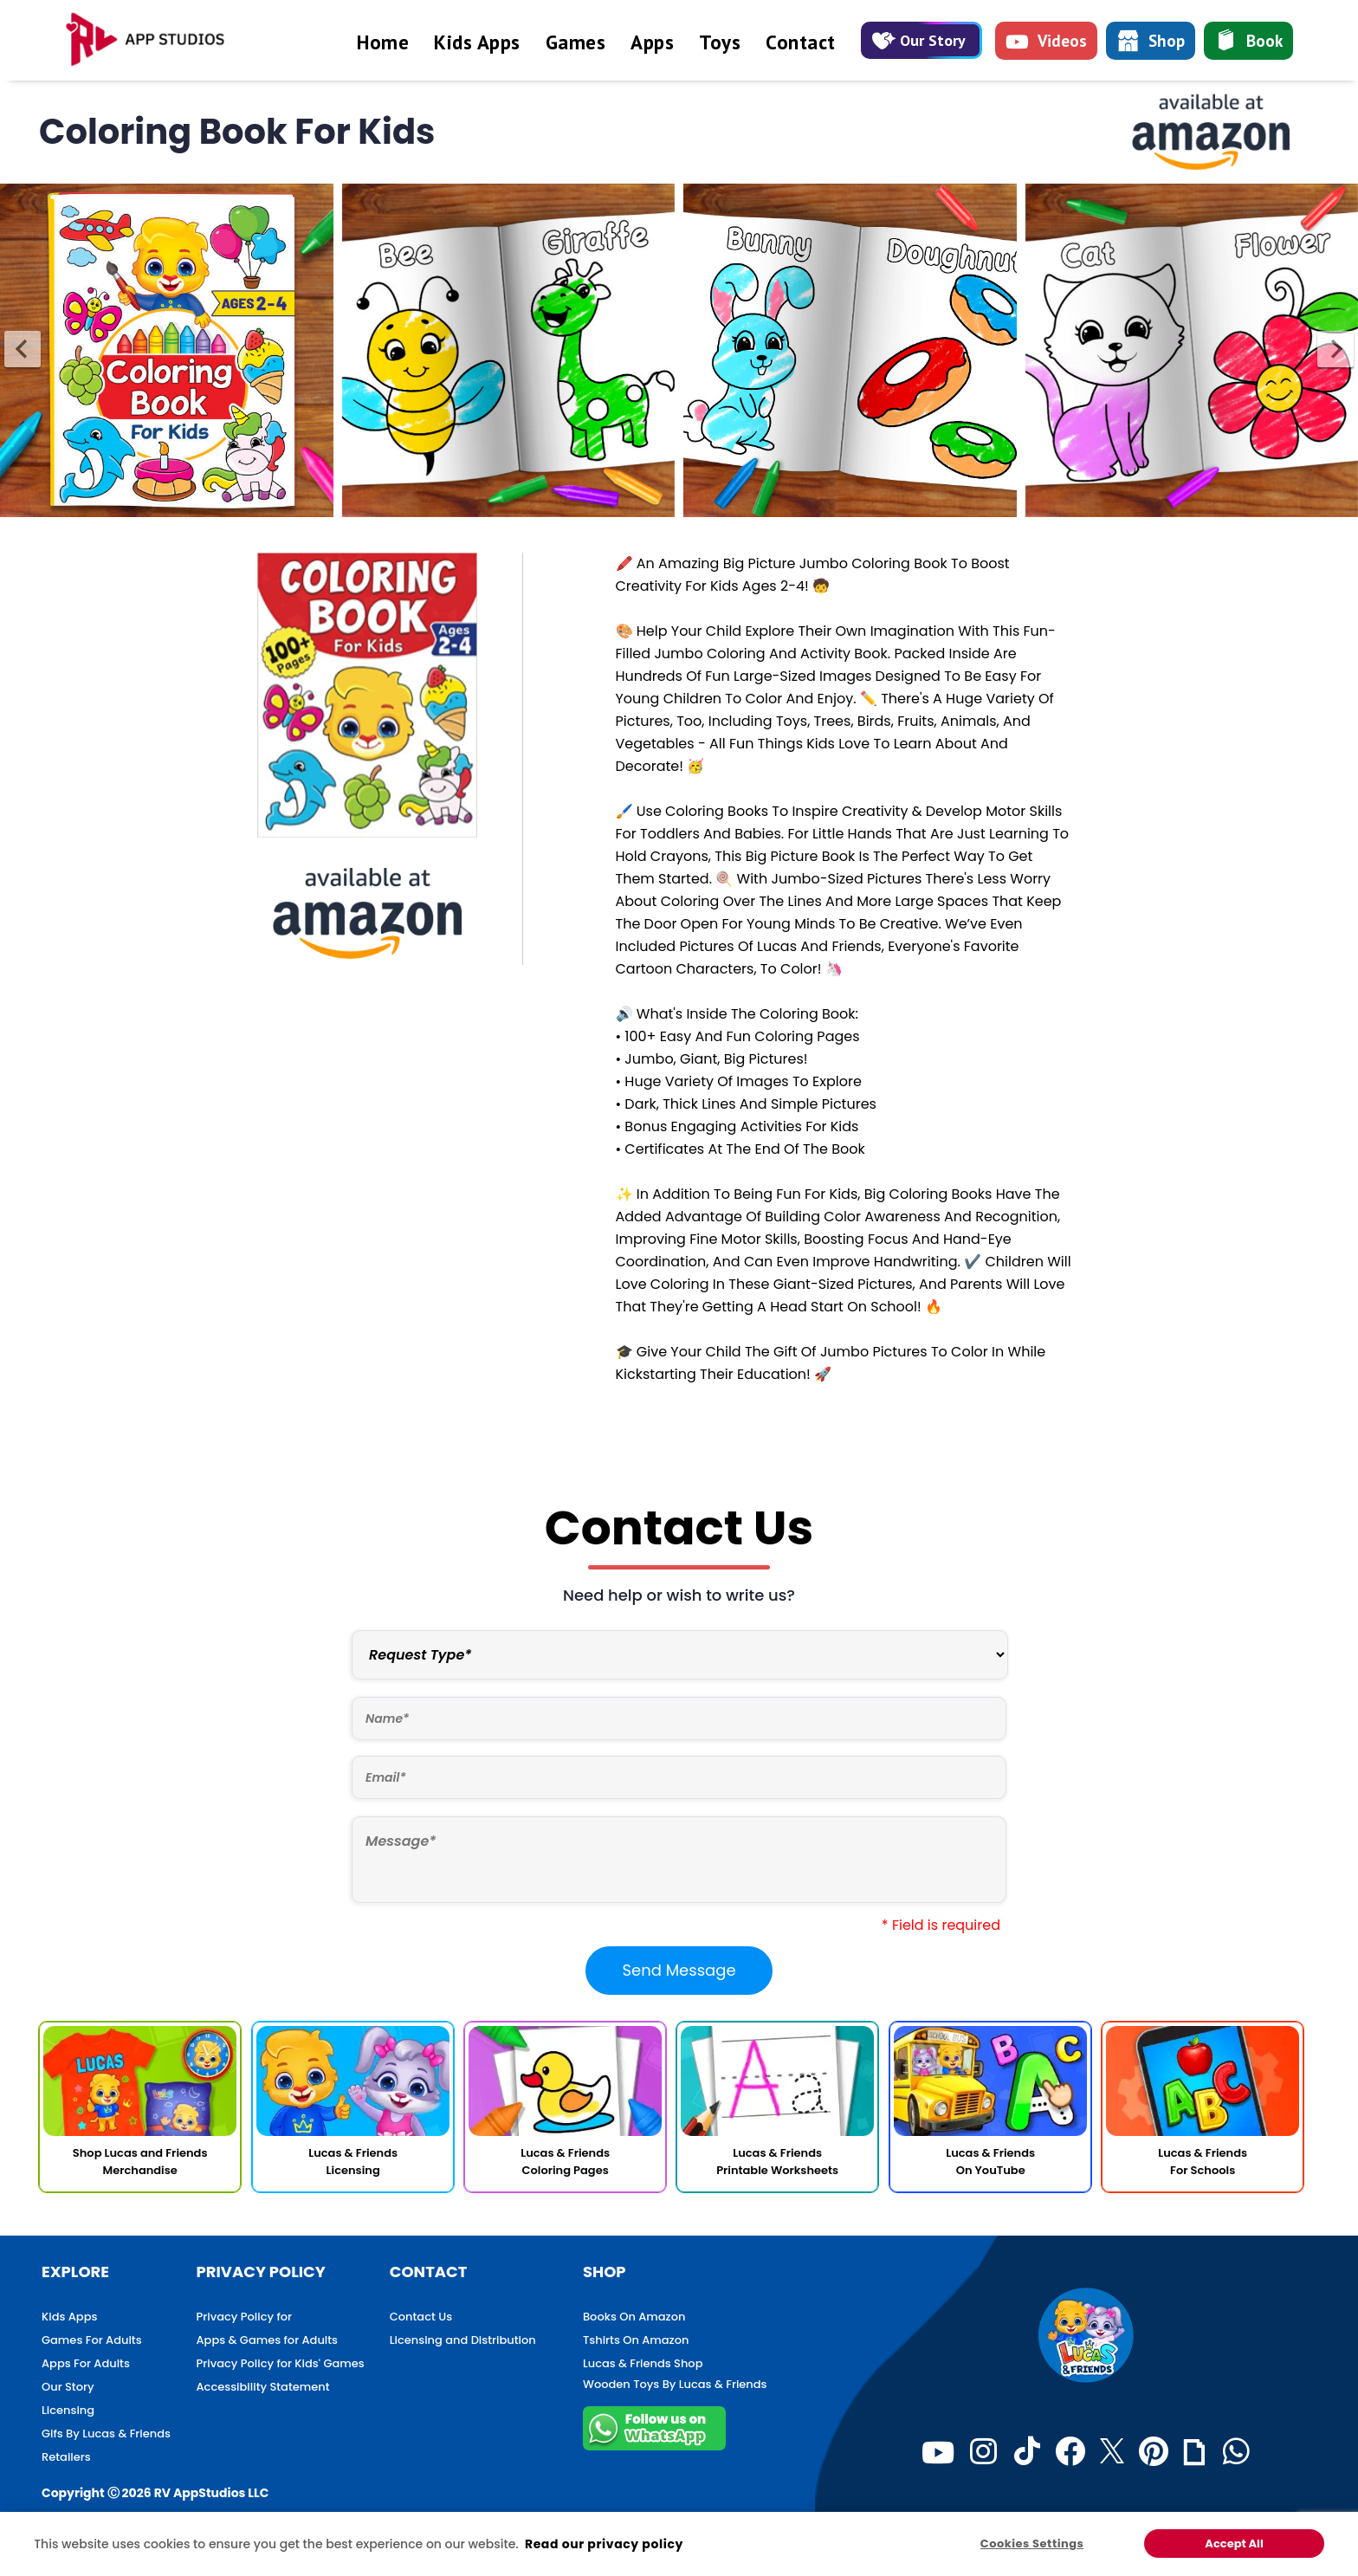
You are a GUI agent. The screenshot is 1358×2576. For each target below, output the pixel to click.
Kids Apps (477, 42)
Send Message (678, 1970)
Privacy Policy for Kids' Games (281, 2363)
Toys (719, 42)
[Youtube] (938, 2452)
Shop (1150, 43)
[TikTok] (1027, 2452)
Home (383, 42)
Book (1248, 42)
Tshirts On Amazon (636, 2340)
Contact (801, 42)
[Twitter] (1112, 2452)
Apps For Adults (86, 2363)
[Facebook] (1070, 2452)
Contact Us (421, 2316)
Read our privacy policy (604, 2544)
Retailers (66, 2457)
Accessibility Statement (263, 2387)
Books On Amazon (634, 2316)
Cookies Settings (1032, 2543)
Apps (652, 42)
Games (576, 42)
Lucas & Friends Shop (643, 2363)
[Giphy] (1194, 2452)
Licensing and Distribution (463, 2340)
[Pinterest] (1153, 2452)
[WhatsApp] (1236, 2452)
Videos (1046, 44)
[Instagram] (983, 2452)
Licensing (68, 2410)
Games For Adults (92, 2340)
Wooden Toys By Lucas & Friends (675, 2384)
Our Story (919, 40)
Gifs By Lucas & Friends (106, 2433)
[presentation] (22, 349)
